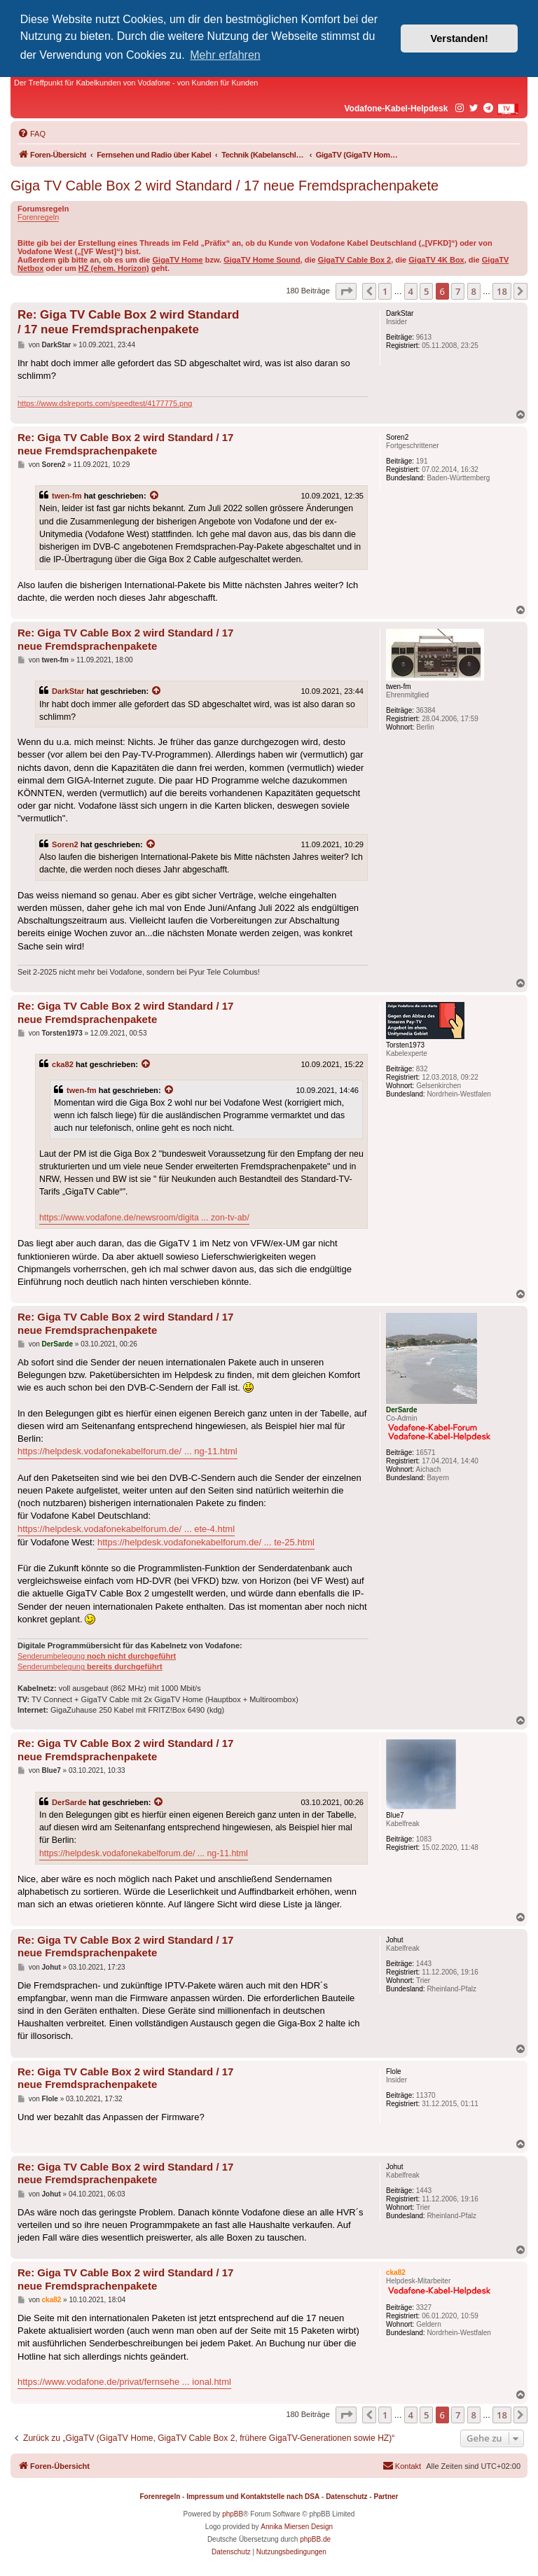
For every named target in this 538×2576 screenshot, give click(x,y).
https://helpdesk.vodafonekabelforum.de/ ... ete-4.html (126, 1529)
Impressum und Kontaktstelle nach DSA (252, 2496)
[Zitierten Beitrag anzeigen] (155, 495)
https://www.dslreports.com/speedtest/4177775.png (105, 403)
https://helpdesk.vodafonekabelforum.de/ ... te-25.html (206, 1542)
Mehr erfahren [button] (225, 55)
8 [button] (473, 291)
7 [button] (457, 291)
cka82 (63, 1064)
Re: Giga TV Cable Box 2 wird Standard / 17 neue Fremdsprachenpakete (128, 322)
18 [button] (502, 291)
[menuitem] (32, 133)
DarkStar (68, 691)
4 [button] (410, 291)
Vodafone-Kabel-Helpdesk (396, 108)
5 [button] (426, 291)
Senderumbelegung (97, 1656)
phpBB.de (315, 2539)
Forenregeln (38, 217)
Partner (385, 2496)
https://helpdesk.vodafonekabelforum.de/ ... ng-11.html (127, 1451)
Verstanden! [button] (459, 38)
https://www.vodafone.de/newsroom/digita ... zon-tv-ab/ (144, 1218)
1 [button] (384, 291)
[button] (346, 291)
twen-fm (67, 496)
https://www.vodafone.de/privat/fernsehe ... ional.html (124, 2381)
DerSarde (69, 1802)
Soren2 (65, 844)
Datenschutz (346, 2496)
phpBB (232, 2514)
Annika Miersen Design (297, 2526)
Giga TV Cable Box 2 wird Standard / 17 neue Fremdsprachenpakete (225, 185)
